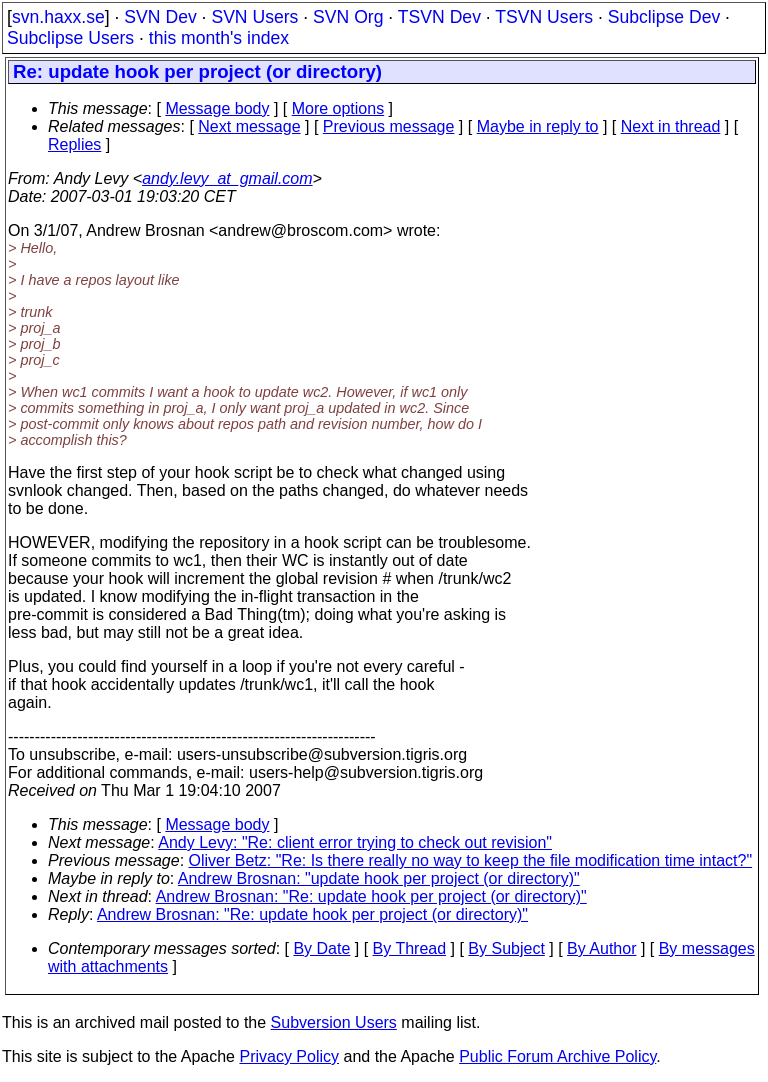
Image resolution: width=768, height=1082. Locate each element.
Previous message (389, 126)
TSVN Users (544, 17)
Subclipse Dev (664, 17)
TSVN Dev (439, 17)
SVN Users (254, 17)
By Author (601, 948)
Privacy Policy (289, 1056)
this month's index (219, 38)
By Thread (410, 948)
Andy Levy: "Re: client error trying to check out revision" (355, 842)
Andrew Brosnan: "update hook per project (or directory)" (379, 878)
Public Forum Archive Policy (557, 1056)
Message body (217, 108)
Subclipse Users (70, 38)
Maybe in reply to (538, 126)
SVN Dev (160, 17)
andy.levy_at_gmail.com (227, 178)
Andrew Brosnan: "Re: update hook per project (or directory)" (371, 896)
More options (338, 108)
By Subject (506, 948)
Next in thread (671, 126)
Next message (249, 126)
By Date (321, 948)
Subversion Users (334, 1022)
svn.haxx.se (58, 17)
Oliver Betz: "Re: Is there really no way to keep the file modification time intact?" (471, 860)
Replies (74, 144)
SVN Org (348, 17)
